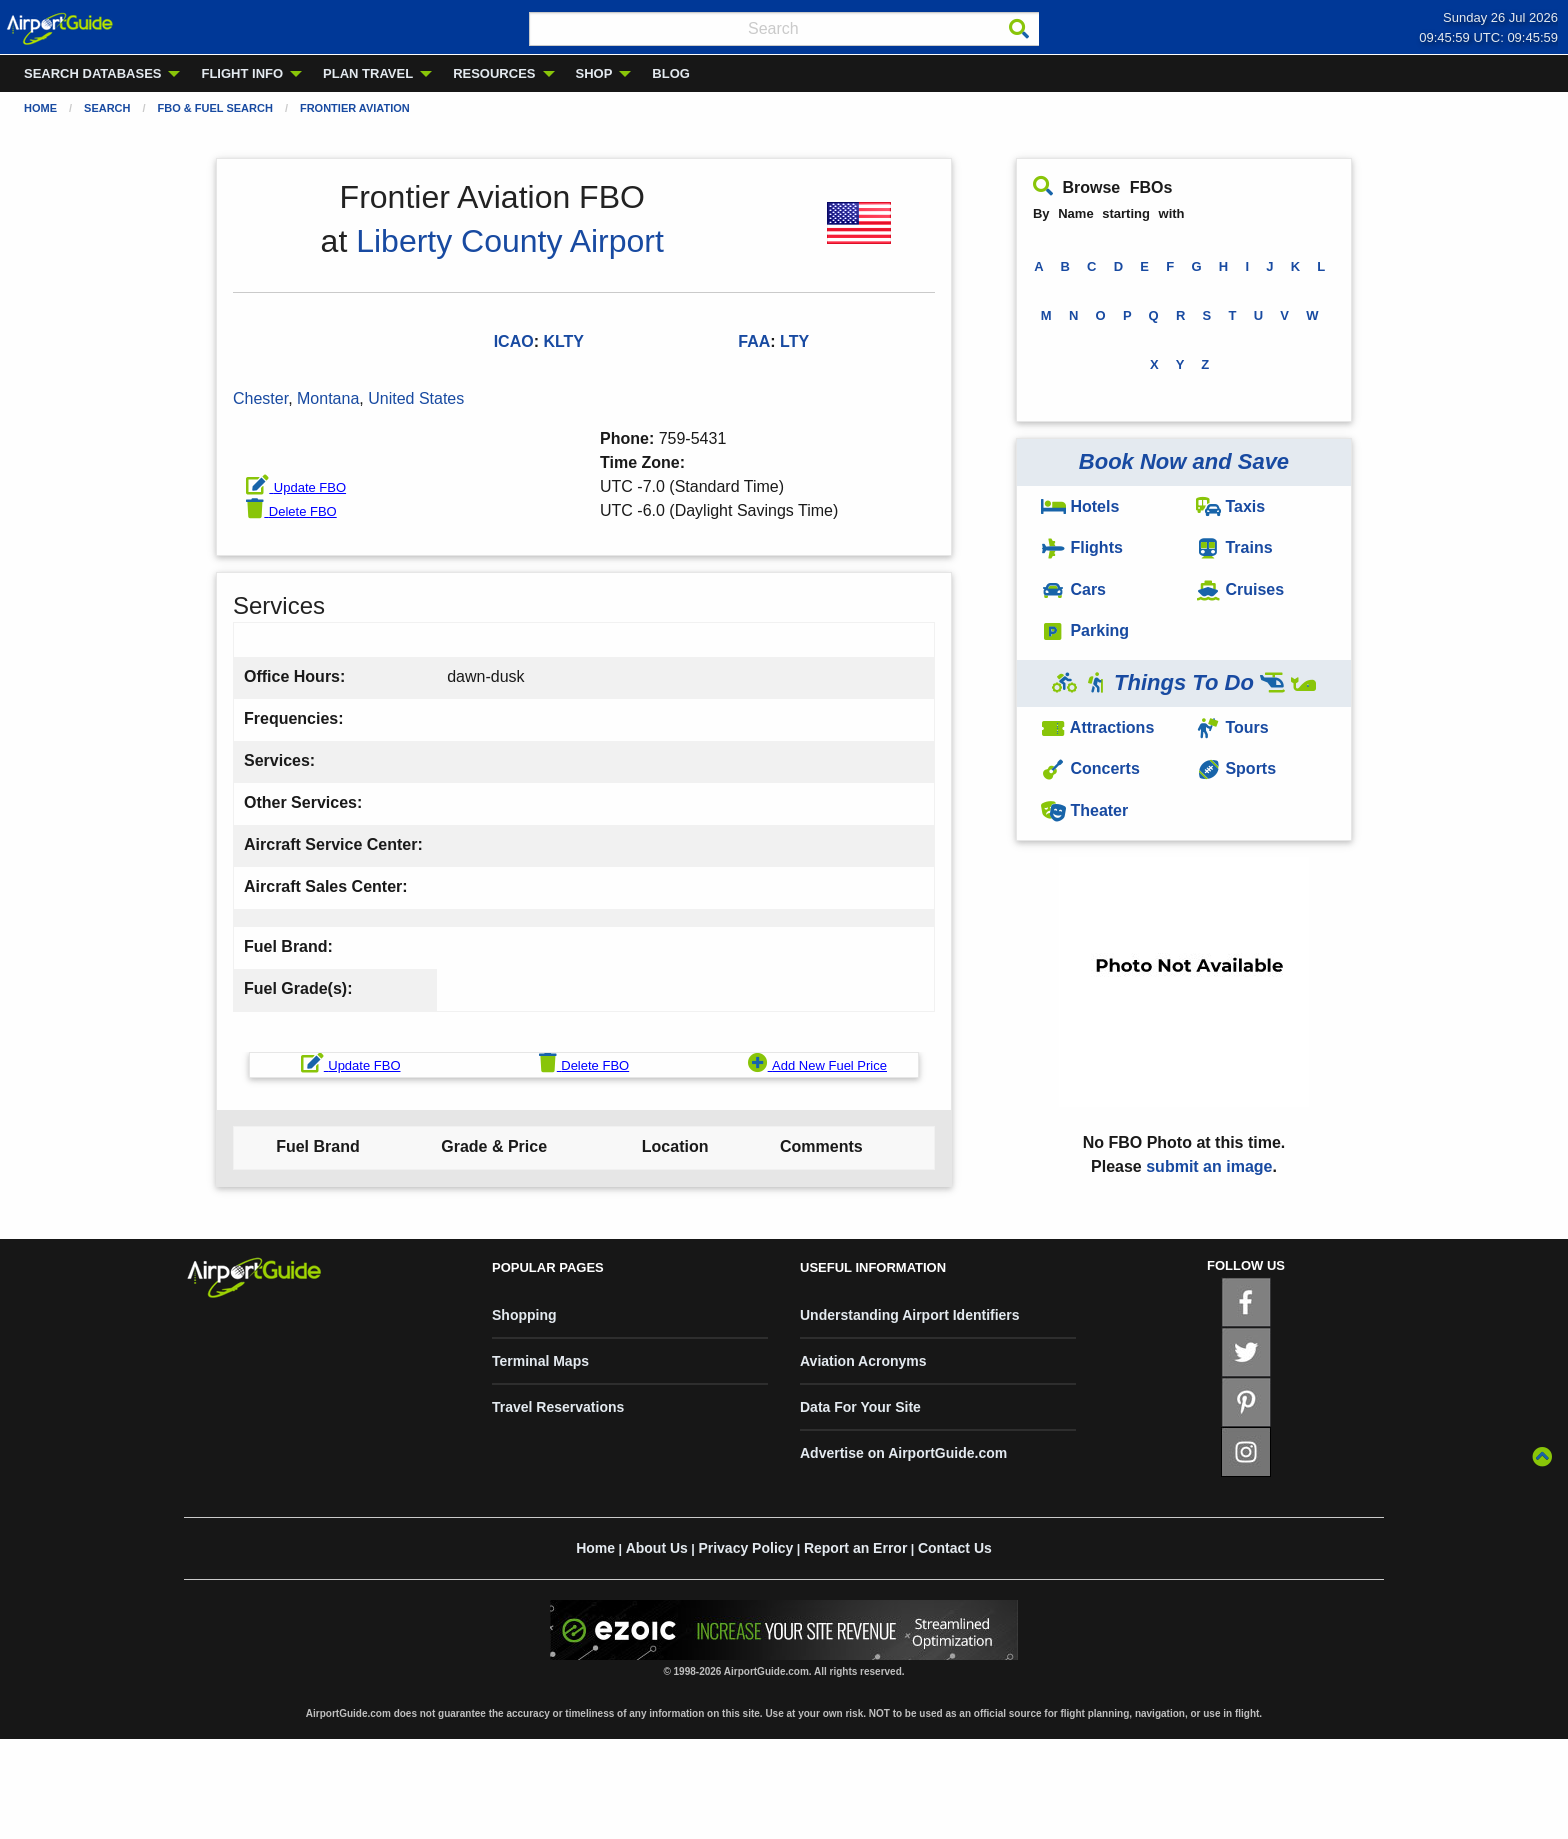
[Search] (1019, 29)
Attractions (1097, 727)
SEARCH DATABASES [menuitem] (92, 73)
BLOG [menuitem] (671, 73)
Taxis (1230, 506)
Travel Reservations (558, 1407)
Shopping (524, 1315)
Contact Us (955, 1548)
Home (40, 108)
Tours (1232, 727)
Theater (1084, 810)
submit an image (1209, 1166)
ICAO (514, 341)
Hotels (1080, 506)
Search (107, 108)
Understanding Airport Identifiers (910, 1315)
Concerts (1090, 768)
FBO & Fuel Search (215, 108)
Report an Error (855, 1548)
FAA (754, 341)
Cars (1073, 589)
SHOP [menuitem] (594, 73)
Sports (1236, 768)
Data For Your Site (860, 1407)
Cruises (1240, 589)
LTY (794, 341)
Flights (1082, 547)
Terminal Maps (540, 1361)
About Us (657, 1548)
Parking (1085, 630)
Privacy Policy (745, 1548)
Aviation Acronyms (863, 1361)
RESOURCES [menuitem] (494, 73)
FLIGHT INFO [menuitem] (242, 73)
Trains (1234, 547)
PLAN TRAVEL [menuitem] (368, 73)
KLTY (563, 341)
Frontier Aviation (355, 108)
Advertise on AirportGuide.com (903, 1453)
